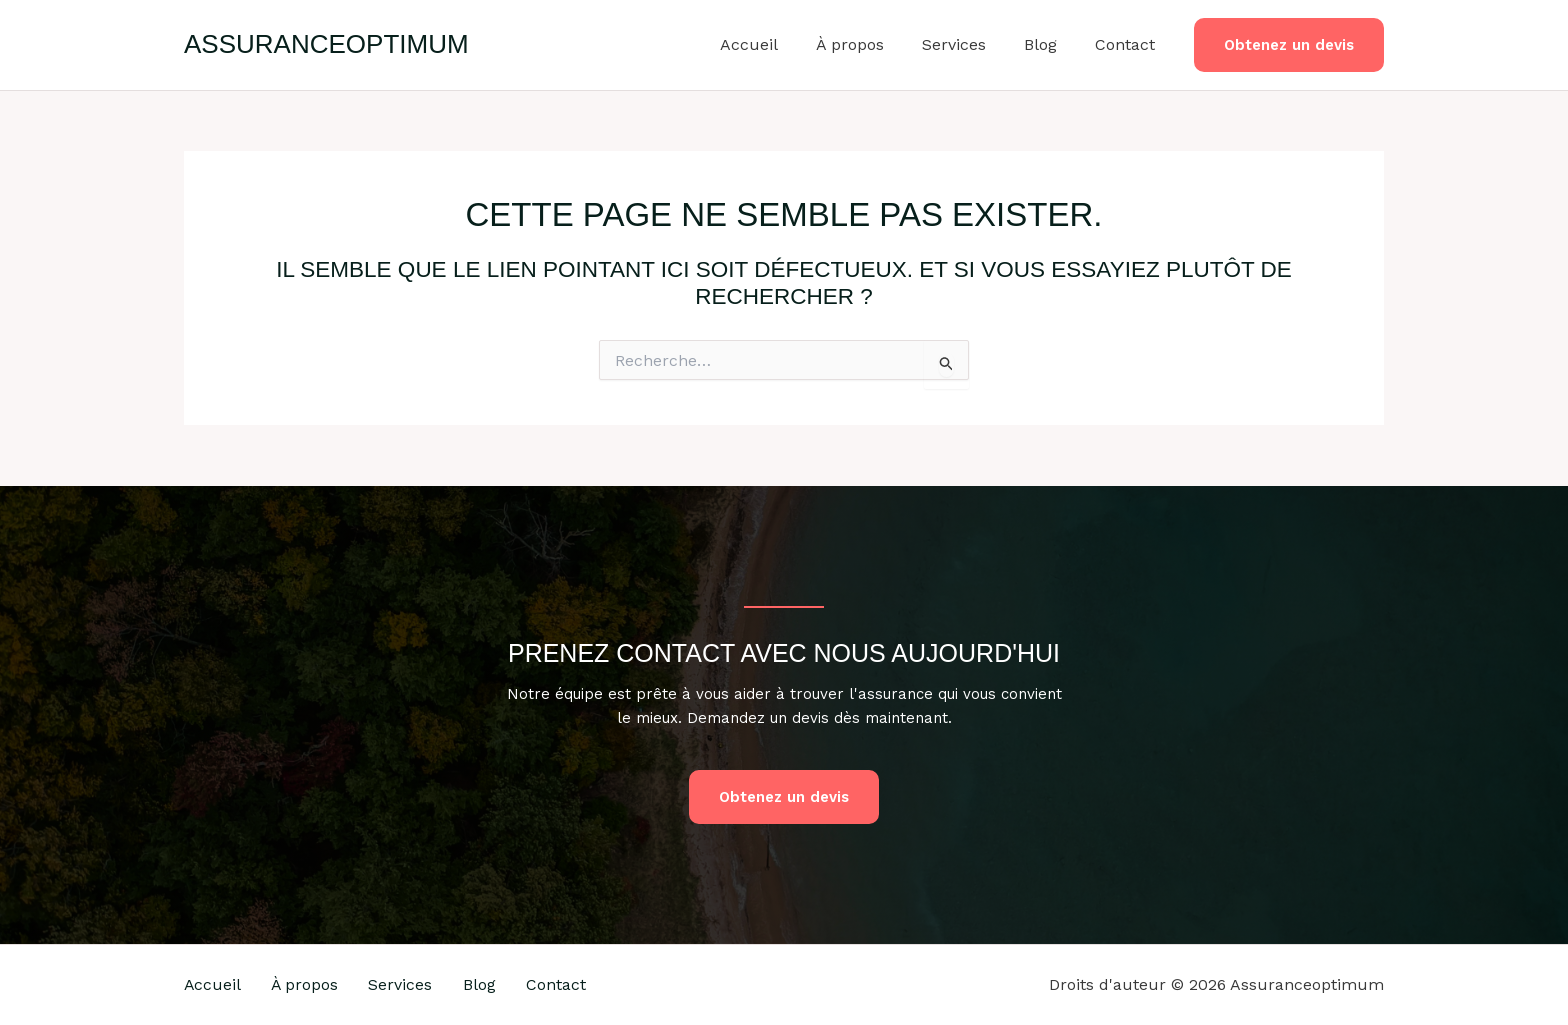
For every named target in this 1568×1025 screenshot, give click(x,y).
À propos (871, 44)
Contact (1128, 44)
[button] (1289, 45)
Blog (1049, 44)
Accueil (776, 44)
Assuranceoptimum (326, 44)
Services (969, 44)
